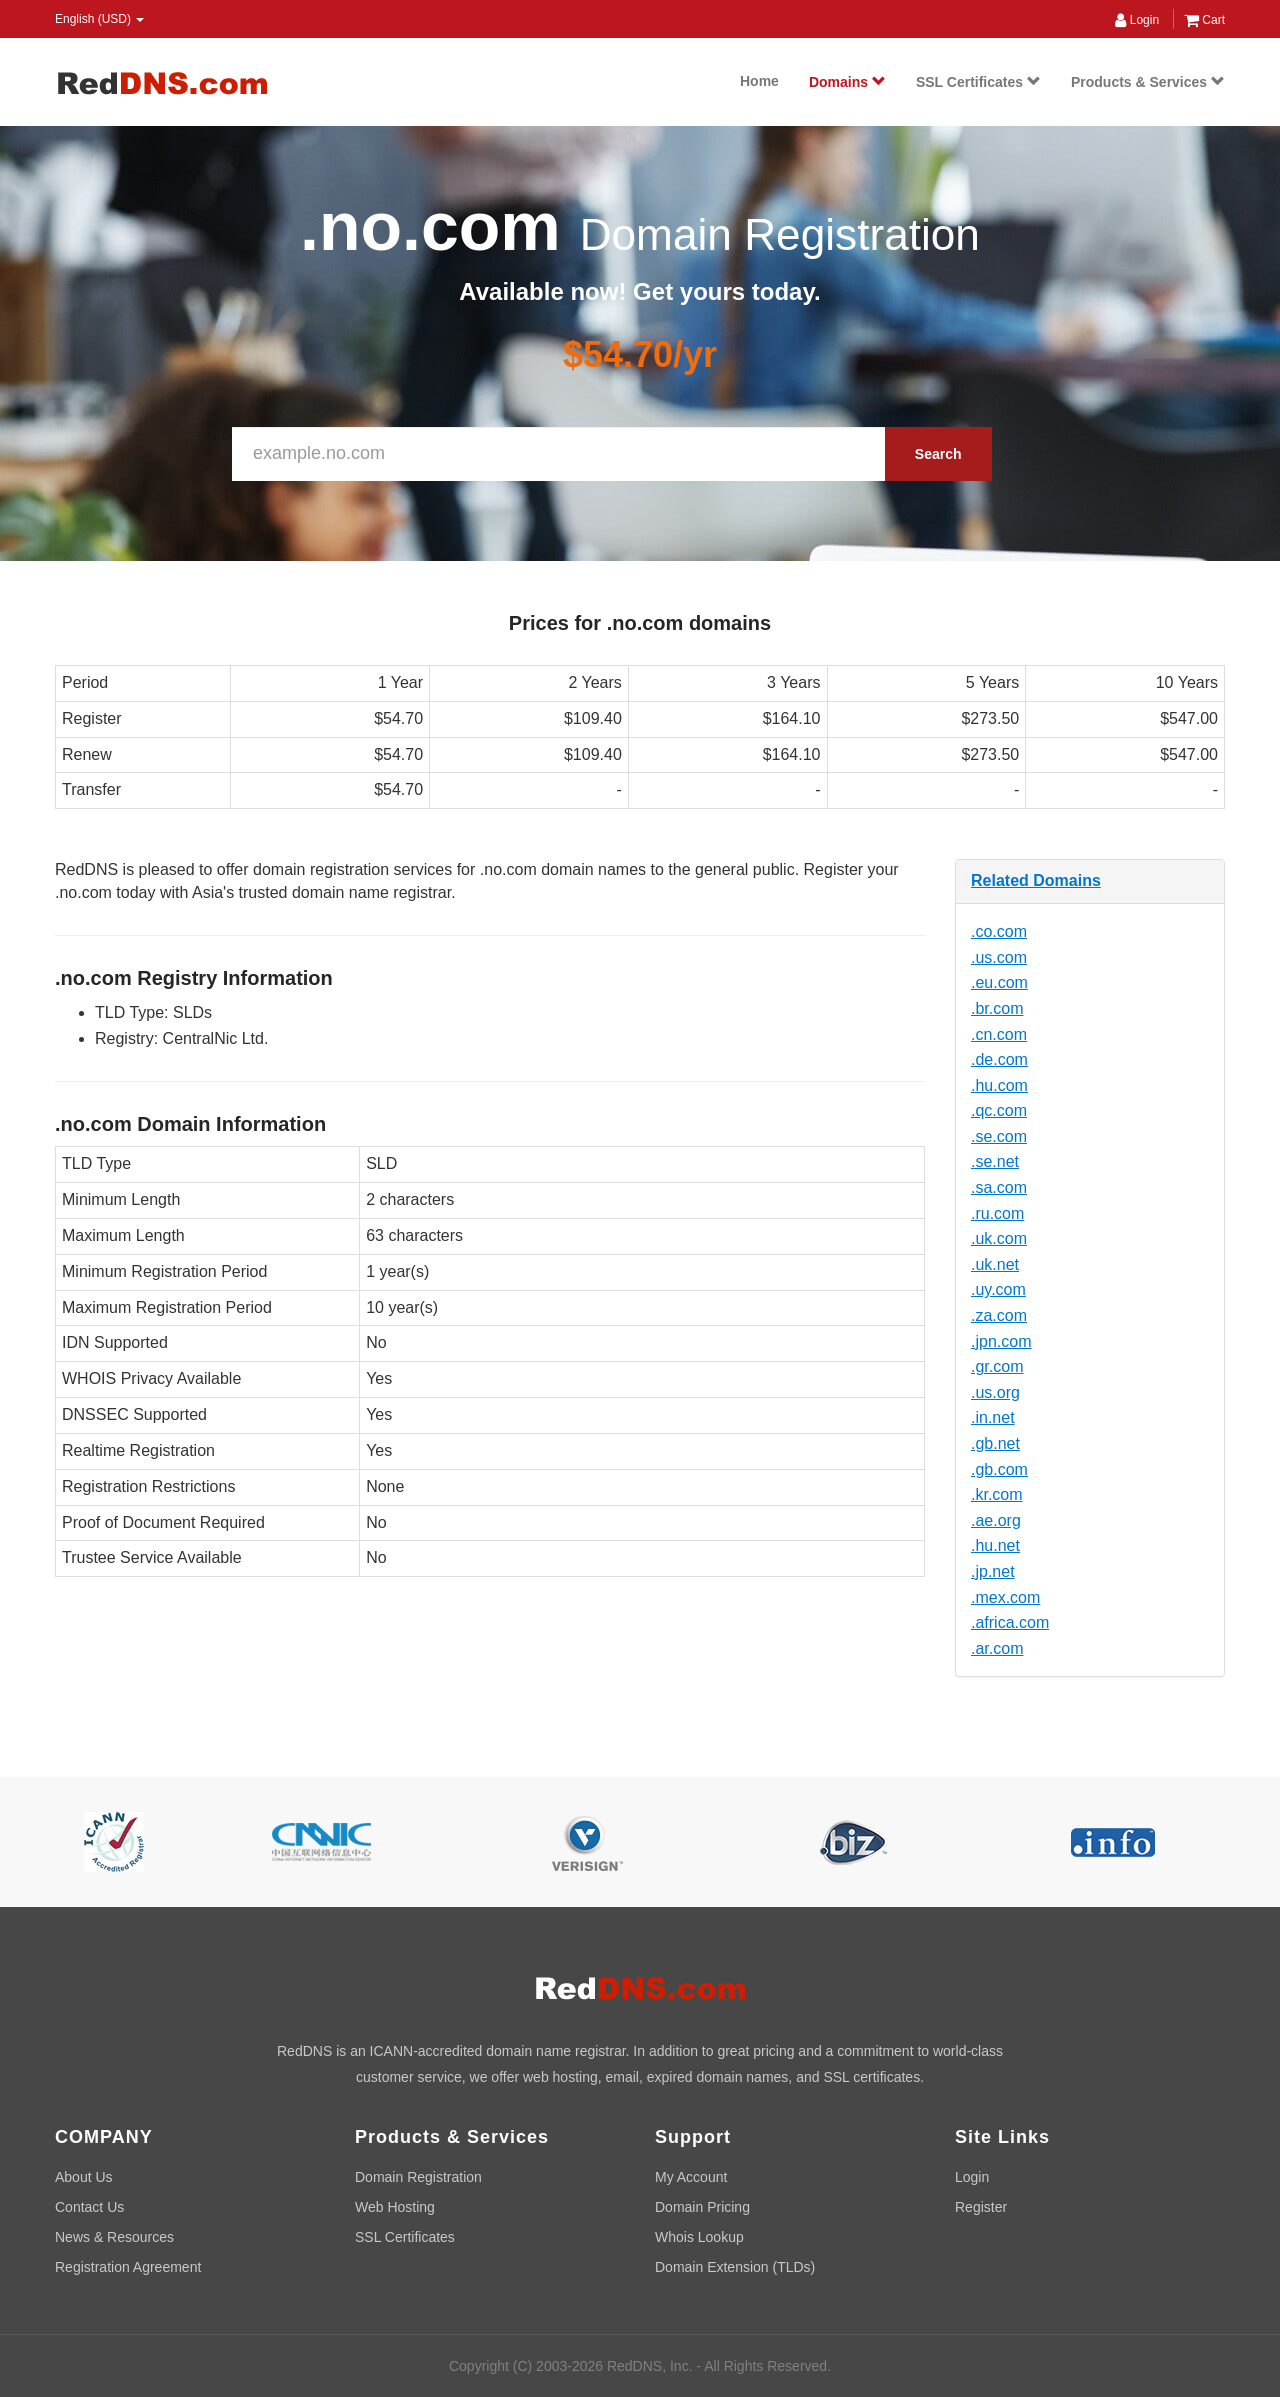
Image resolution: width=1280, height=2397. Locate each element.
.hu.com (999, 1085)
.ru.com (997, 1213)
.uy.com (998, 1289)
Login (1137, 20)
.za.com (999, 1315)
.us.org (995, 1392)
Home (759, 81)
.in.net (993, 1417)
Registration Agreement (128, 2267)
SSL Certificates (978, 82)
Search (938, 454)
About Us (84, 2177)
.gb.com (999, 1469)
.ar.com (997, 1648)
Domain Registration (418, 2177)
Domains (847, 82)
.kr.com (997, 1494)
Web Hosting (395, 2207)
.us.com (999, 957)
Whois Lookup (699, 2237)
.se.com (999, 1136)
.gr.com (997, 1366)
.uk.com (999, 1238)
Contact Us (89, 2207)
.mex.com (1005, 1597)
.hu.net (995, 1545)
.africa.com (1010, 1622)
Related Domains (1036, 880)
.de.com (999, 1059)
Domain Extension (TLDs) (735, 2267)
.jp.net (993, 1571)
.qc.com (999, 1110)
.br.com (997, 1008)
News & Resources (114, 2237)
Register (981, 2207)
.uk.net (995, 1264)
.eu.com (999, 982)
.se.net (995, 1161)
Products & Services (1148, 82)
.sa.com (999, 1187)
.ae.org (996, 1520)
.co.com (999, 931)
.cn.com (999, 1034)
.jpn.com (1001, 1341)
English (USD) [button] (99, 19)
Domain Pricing (702, 2207)
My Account (691, 2177)
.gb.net (995, 1443)
